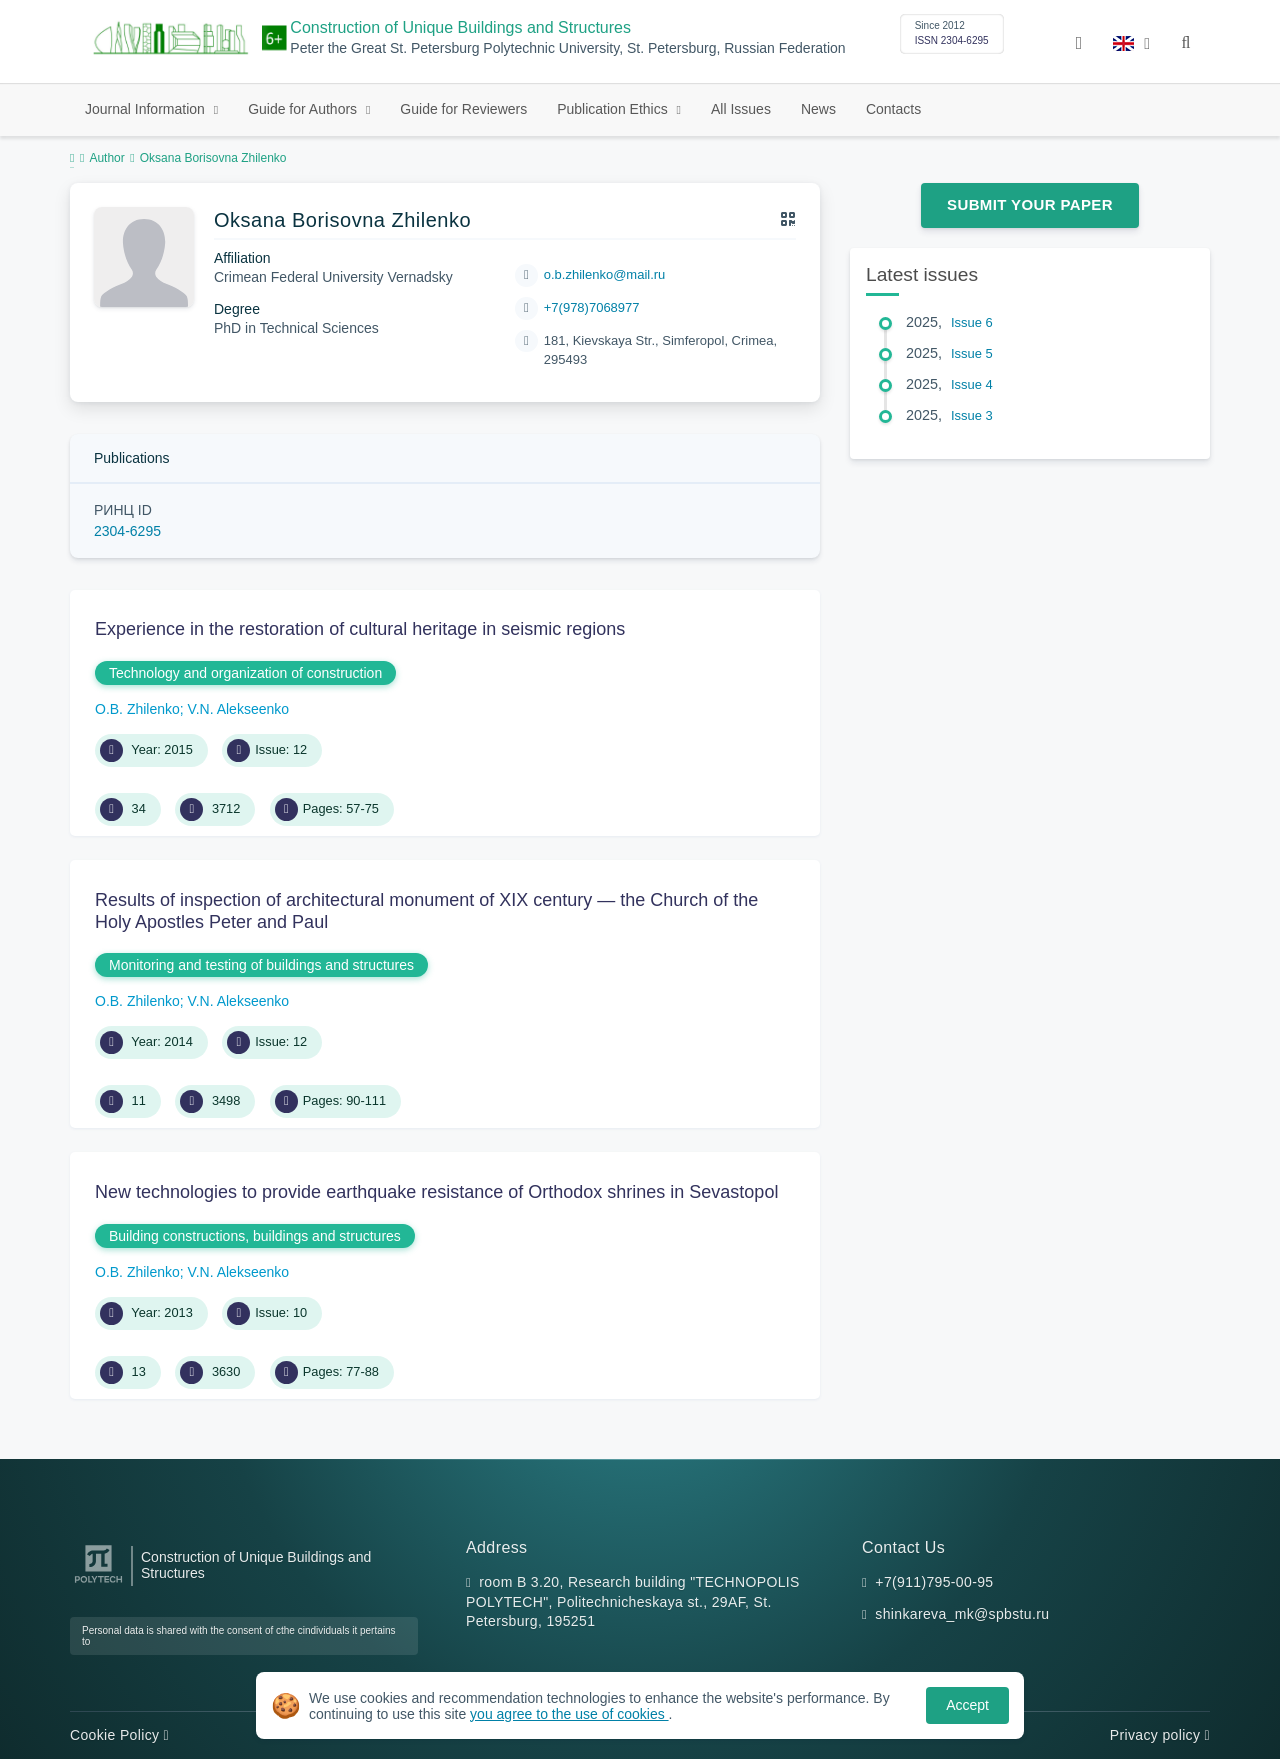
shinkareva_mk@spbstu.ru (962, 1614)
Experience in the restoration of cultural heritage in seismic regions (360, 629)
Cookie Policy (119, 1735)
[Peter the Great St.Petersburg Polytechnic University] (98, 1583)
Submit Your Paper (1030, 204)
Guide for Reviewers (463, 109)
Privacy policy (1160, 1735)
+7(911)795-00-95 (934, 1582)
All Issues (741, 109)
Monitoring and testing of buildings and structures (261, 965)
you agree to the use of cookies (569, 1714)
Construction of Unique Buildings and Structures (460, 27)
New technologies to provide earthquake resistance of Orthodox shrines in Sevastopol (436, 1192)
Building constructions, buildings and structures (255, 1236)
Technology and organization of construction (245, 673)
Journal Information (147, 109)
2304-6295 (127, 531)
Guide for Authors (304, 109)
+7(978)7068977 (592, 307)
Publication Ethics (614, 109)
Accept (967, 1705)
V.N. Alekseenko (238, 709)
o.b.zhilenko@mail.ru (605, 274)
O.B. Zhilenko (137, 709)
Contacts (893, 109)
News (818, 109)
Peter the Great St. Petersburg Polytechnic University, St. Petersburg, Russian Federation (567, 48)
